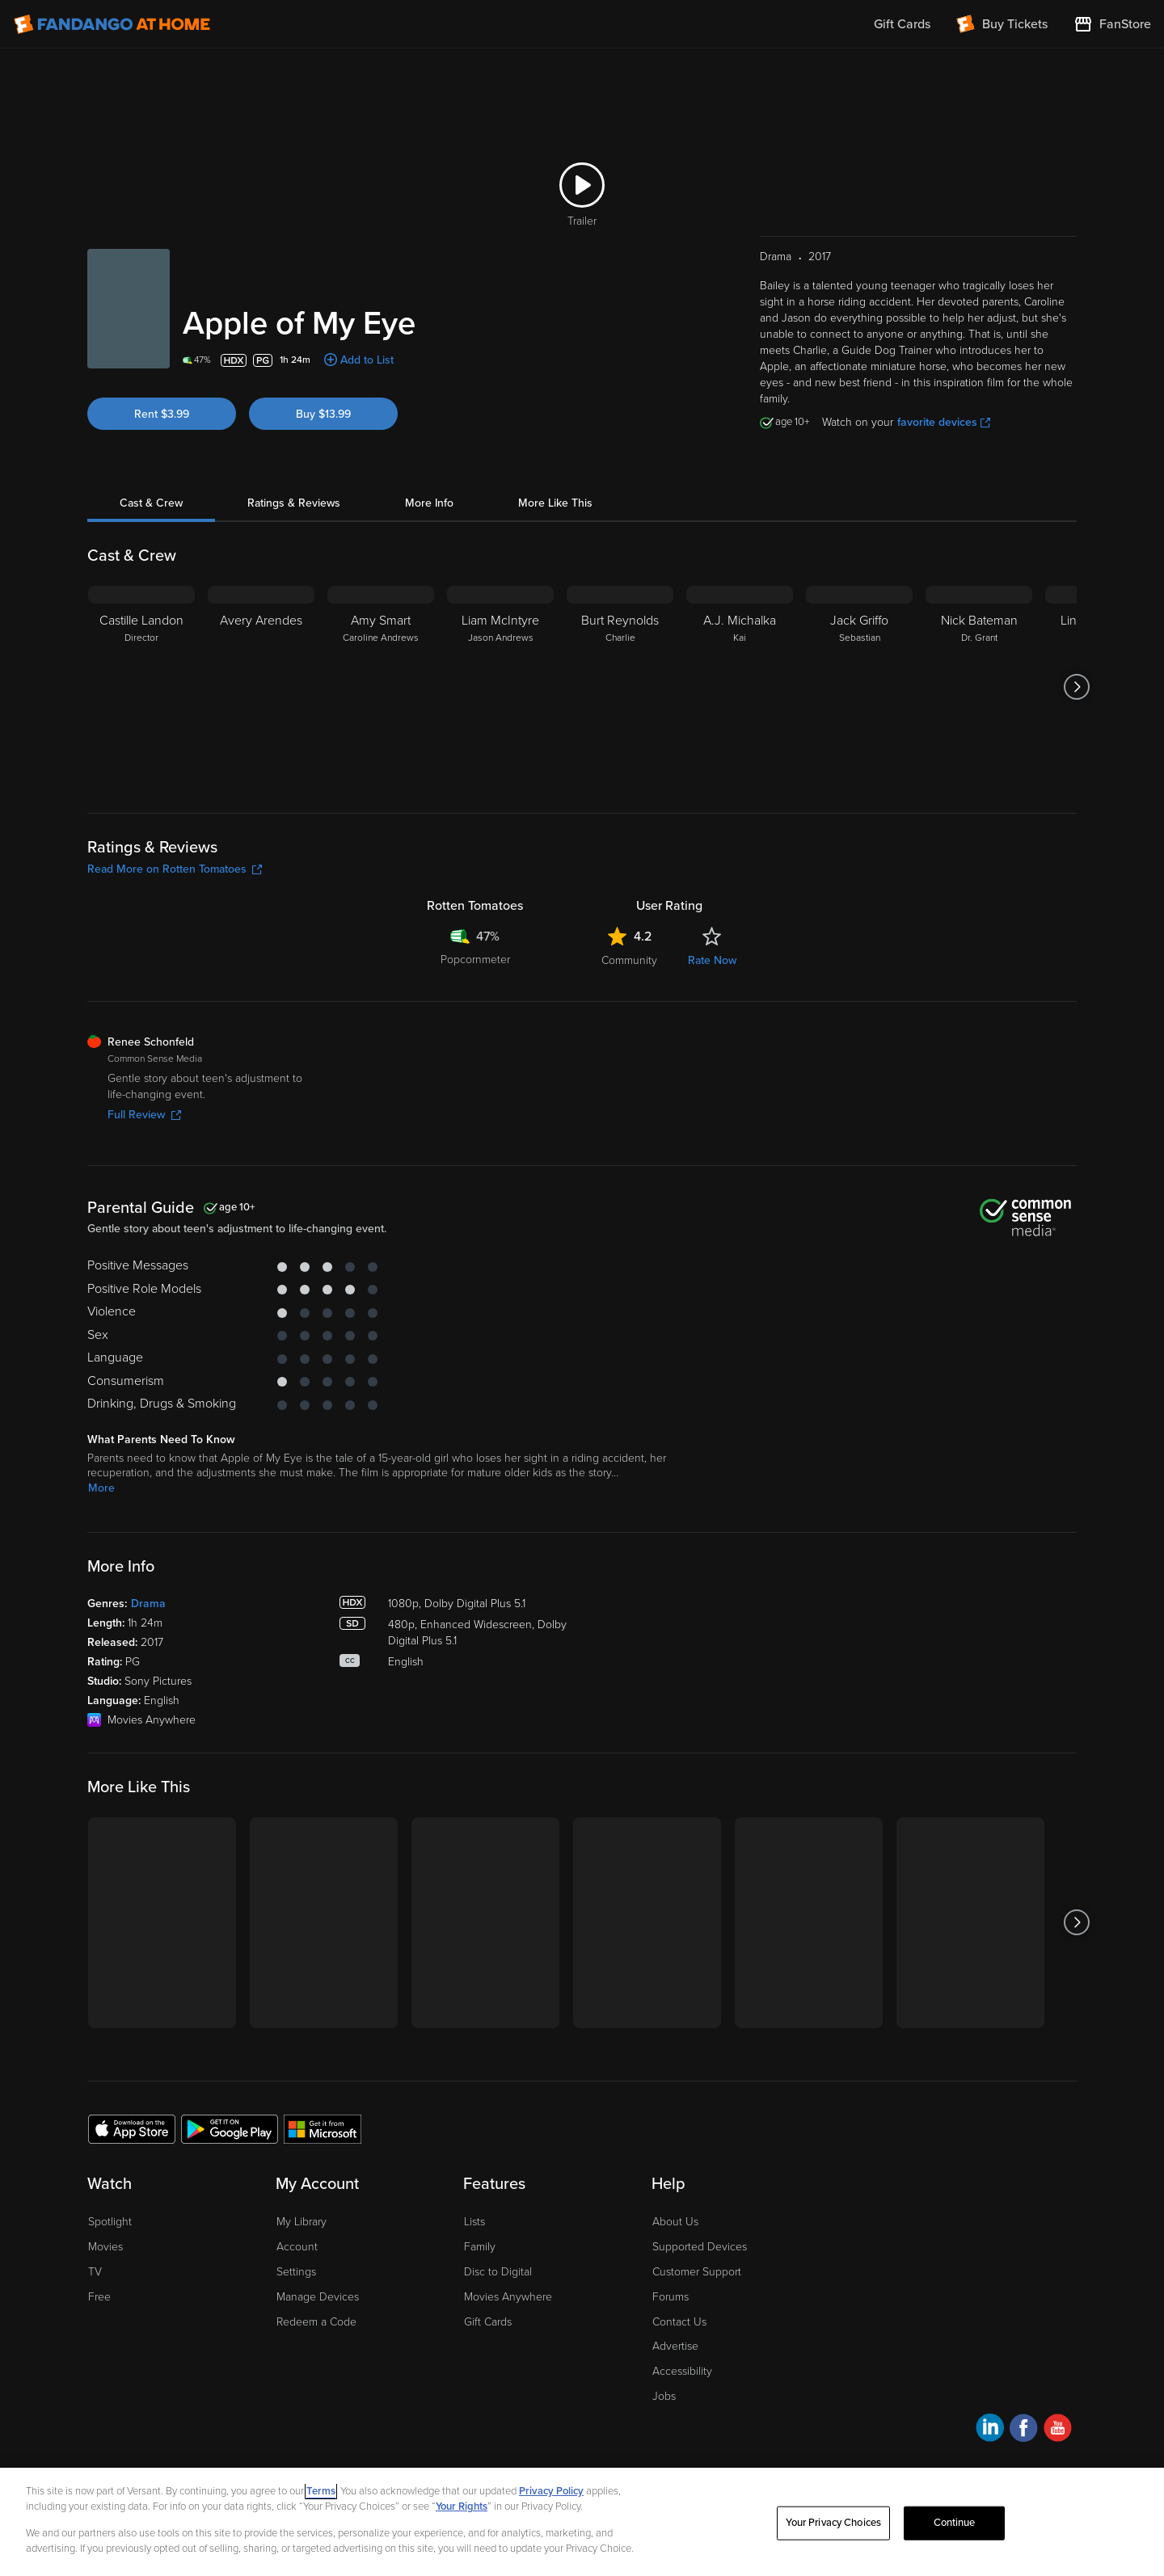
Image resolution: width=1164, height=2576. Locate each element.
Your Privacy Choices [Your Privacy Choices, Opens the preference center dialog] (833, 2522)
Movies (105, 2247)
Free (99, 2297)
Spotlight (110, 2222)
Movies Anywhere (508, 2297)
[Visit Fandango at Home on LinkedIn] (990, 2430)
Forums (670, 2297)
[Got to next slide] (1076, 687)
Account (297, 2247)
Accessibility (682, 2371)
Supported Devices (699, 2247)
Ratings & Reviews (293, 503)
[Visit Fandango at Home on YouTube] (1058, 2430)
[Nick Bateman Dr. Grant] (979, 687)
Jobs (664, 2396)
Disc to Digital (498, 2272)
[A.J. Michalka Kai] (739, 687)
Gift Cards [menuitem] (902, 24)
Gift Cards (488, 2322)
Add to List (367, 360)
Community (629, 960)
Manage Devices (317, 2297)
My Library (301, 2222)
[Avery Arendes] (261, 687)
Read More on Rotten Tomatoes (174, 869)
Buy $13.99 (323, 414)
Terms (320, 2491)
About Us (675, 2222)
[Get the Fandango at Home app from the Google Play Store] (229, 2128)
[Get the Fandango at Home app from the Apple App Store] (131, 2128)
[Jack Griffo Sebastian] (859, 687)
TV (95, 2272)
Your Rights (461, 2506)
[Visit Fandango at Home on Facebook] (1024, 2430)
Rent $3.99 (161, 414)
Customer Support (696, 2272)
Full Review (144, 1115)
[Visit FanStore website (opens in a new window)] (1112, 24)
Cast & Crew (151, 503)
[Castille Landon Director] (141, 687)
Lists (474, 2222)
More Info (429, 503)
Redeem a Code (316, 2322)
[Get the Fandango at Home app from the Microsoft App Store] (322, 2128)
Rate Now (712, 960)
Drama (148, 1603)
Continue (955, 2522)
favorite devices (943, 422)
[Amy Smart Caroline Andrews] (381, 687)
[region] (582, 2522)
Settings (296, 2272)
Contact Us (679, 2322)
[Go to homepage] (112, 24)
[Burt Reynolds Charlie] (620, 687)
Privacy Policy (551, 2491)
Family (480, 2247)
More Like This (555, 503)
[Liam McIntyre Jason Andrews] (500, 687)
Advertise (675, 2346)
